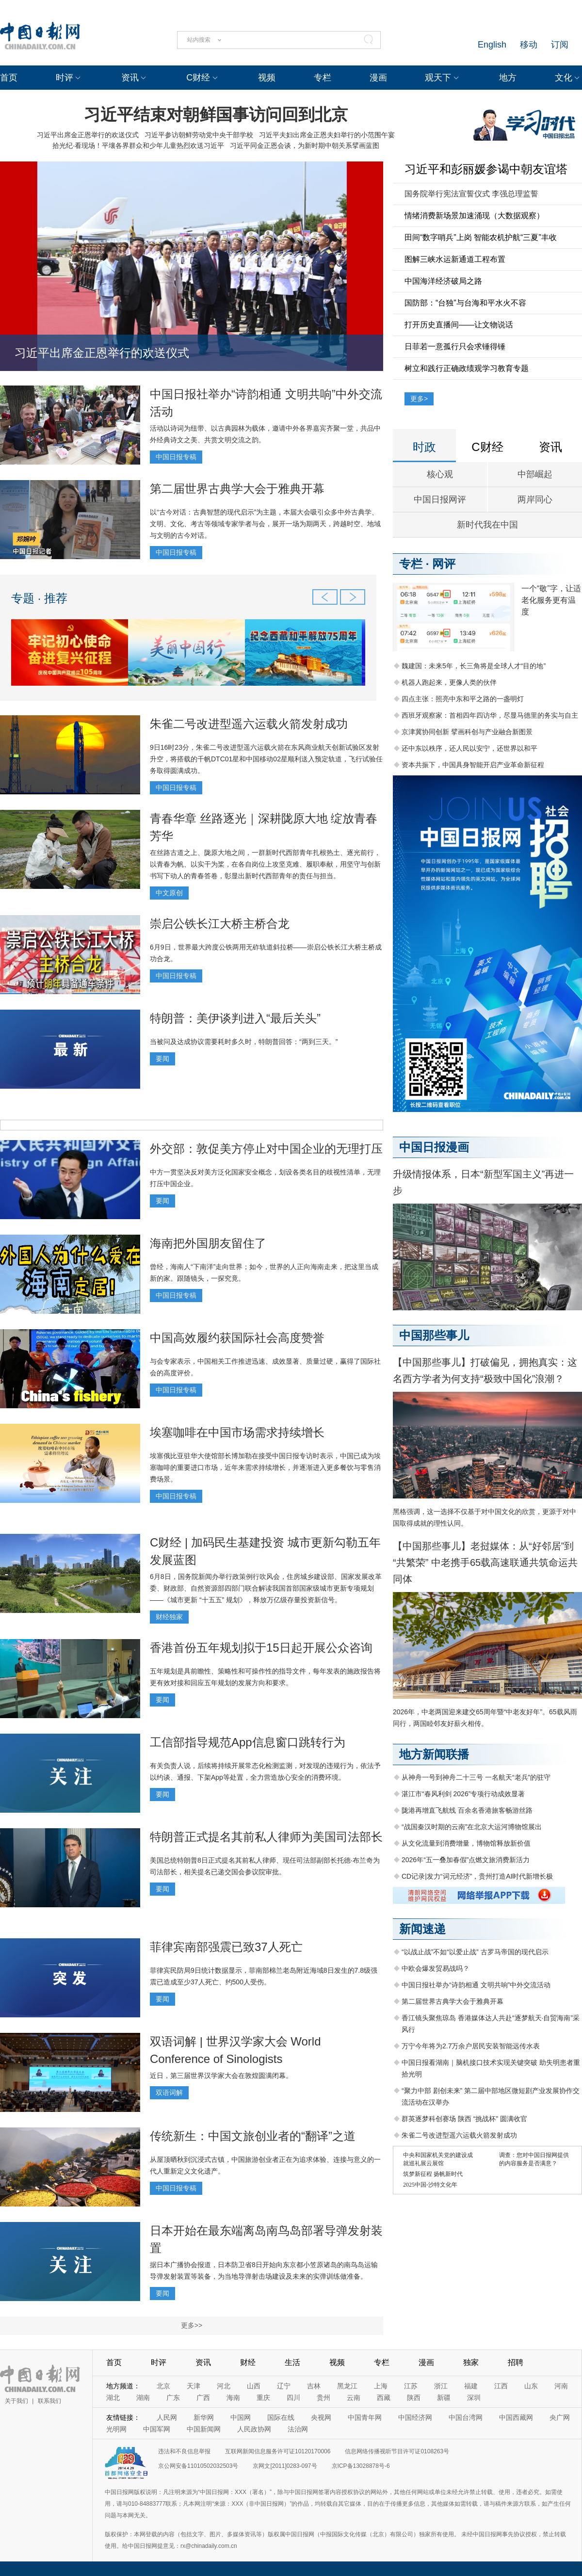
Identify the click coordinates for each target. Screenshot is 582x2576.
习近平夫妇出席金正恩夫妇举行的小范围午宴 (327, 135)
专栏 (322, 77)
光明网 (116, 2429)
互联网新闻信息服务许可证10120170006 (277, 2451)
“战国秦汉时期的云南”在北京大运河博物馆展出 (472, 1827)
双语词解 (169, 2092)
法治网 (298, 2429)
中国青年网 (365, 2417)
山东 (531, 2386)
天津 (193, 2386)
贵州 (323, 2397)
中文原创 (169, 893)
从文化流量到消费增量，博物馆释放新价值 (466, 1843)
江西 (501, 2386)
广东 (173, 2397)
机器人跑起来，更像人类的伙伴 (449, 682)
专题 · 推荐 (39, 598)
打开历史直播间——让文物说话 (458, 325)
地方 (508, 77)
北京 (163, 2386)
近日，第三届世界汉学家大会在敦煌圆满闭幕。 (221, 2075)
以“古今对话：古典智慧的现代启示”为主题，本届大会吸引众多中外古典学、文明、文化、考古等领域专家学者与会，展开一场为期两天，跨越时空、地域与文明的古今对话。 (265, 523)
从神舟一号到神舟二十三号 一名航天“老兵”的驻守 (476, 1777)
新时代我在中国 (487, 525)
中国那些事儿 (434, 1335)
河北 (223, 2386)
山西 (253, 2386)
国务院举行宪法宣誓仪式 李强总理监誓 (471, 194)
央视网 (321, 2417)
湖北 (113, 2397)
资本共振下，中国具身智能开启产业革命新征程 (473, 765)
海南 (233, 2397)
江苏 (411, 2386)
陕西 (413, 2397)
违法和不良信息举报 (184, 2451)
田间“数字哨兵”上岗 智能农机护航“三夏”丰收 (480, 237)
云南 (353, 2397)
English (492, 44)
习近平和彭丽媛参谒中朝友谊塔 (485, 169)
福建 (471, 2386)
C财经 (198, 77)
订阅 (559, 44)
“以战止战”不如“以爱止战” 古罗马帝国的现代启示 (475, 1952)
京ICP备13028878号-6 (361, 2466)
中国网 (240, 2417)
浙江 (441, 2386)
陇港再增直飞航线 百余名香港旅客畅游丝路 (467, 1810)
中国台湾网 (466, 2417)
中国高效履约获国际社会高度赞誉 (237, 1337)
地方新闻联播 (434, 1754)
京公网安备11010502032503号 (198, 2466)
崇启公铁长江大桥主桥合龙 (220, 923)
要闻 (162, 1059)
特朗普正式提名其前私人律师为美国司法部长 (266, 1836)
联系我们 (49, 2401)
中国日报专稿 (176, 457)
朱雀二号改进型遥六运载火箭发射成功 (249, 723)
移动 (528, 44)
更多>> (191, 2325)
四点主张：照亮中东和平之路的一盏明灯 (463, 699)
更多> (419, 398)
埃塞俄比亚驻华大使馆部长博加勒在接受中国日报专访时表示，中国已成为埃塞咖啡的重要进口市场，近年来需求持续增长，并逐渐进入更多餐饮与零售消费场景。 (265, 1467)
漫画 (378, 77)
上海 (381, 2386)
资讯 (130, 77)
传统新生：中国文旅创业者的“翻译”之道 (253, 2135)
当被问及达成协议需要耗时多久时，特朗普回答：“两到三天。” (244, 1042)
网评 (443, 563)
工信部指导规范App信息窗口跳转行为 (247, 1742)
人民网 (167, 2417)
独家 (471, 2362)
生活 (292, 2362)
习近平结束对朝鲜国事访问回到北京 (216, 114)
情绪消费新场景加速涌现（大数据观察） (474, 215)
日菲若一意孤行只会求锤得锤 (454, 346)
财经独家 (169, 1617)
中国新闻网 (204, 2429)
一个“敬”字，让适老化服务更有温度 (551, 600)
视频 (266, 77)
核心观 (440, 474)
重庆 (263, 2397)
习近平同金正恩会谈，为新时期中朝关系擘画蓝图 (304, 145)
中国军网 (156, 2429)
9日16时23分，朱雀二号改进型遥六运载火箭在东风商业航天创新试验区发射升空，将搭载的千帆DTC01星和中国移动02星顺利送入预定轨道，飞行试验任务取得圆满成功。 (266, 758)
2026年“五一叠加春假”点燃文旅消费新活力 (466, 1860)
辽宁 (284, 2386)
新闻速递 (422, 1928)
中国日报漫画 (434, 1147)
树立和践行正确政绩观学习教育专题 (466, 368)
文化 (563, 77)
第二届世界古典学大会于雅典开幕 (237, 488)
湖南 (143, 2397)
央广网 (560, 2417)
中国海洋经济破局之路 (443, 281)
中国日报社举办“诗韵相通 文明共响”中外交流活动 (476, 1985)
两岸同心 (534, 499)
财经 (248, 2362)
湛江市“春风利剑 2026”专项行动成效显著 (463, 1794)
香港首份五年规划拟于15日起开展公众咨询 (261, 1647)
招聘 (515, 2362)
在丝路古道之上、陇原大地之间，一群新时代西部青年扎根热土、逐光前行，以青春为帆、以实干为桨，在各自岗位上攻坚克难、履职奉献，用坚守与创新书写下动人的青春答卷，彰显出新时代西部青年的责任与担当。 (265, 864)
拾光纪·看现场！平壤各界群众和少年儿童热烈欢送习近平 (138, 145)
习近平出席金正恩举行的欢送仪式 (88, 135)
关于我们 (16, 2401)
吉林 (314, 2386)
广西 (203, 2397)
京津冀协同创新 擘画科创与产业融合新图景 (467, 732)
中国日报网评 (440, 499)
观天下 (438, 77)
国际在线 (280, 2417)
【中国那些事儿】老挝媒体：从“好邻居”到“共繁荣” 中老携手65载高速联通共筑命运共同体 (485, 1562)
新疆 (444, 2397)
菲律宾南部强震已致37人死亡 (226, 1946)
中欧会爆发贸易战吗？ (435, 1968)
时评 (64, 77)
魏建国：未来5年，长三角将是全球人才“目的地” (474, 666)
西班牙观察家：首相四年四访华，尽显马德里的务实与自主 (490, 715)
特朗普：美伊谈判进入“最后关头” (235, 1018)
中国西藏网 (516, 2417)
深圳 (474, 2397)
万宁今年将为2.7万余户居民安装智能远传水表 (471, 2046)
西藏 (383, 2397)
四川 (293, 2397)
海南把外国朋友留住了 (208, 1243)
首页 (8, 77)
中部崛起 (534, 474)
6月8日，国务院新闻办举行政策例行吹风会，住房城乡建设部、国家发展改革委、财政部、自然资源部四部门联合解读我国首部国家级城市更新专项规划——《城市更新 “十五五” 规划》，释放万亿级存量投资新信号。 (266, 1588)
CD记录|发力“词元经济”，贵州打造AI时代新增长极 (477, 1876)
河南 (561, 2386)
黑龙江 (347, 2386)
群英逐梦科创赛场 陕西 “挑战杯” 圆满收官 (464, 2119)
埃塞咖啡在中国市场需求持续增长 (237, 1432)
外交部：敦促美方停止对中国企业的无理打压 (266, 1148)
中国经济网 (415, 2417)
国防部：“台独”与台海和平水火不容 (465, 303)
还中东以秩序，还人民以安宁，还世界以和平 (469, 748)
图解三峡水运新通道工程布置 (454, 259)
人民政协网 (254, 2429)
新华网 (204, 2417)
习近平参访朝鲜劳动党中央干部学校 (199, 135)
